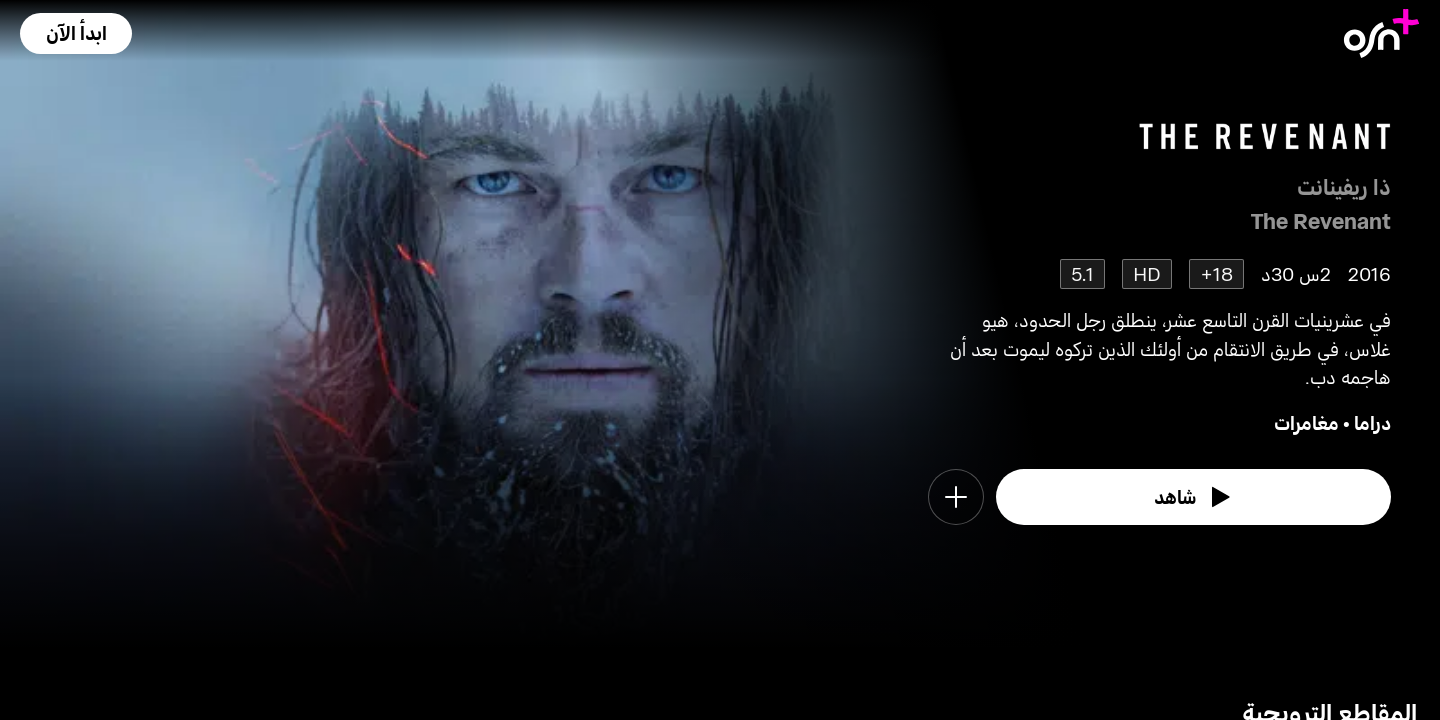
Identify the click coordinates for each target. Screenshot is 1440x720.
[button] (76, 33)
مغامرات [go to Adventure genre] (1306, 422)
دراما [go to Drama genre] (1372, 422)
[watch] (1194, 497)
